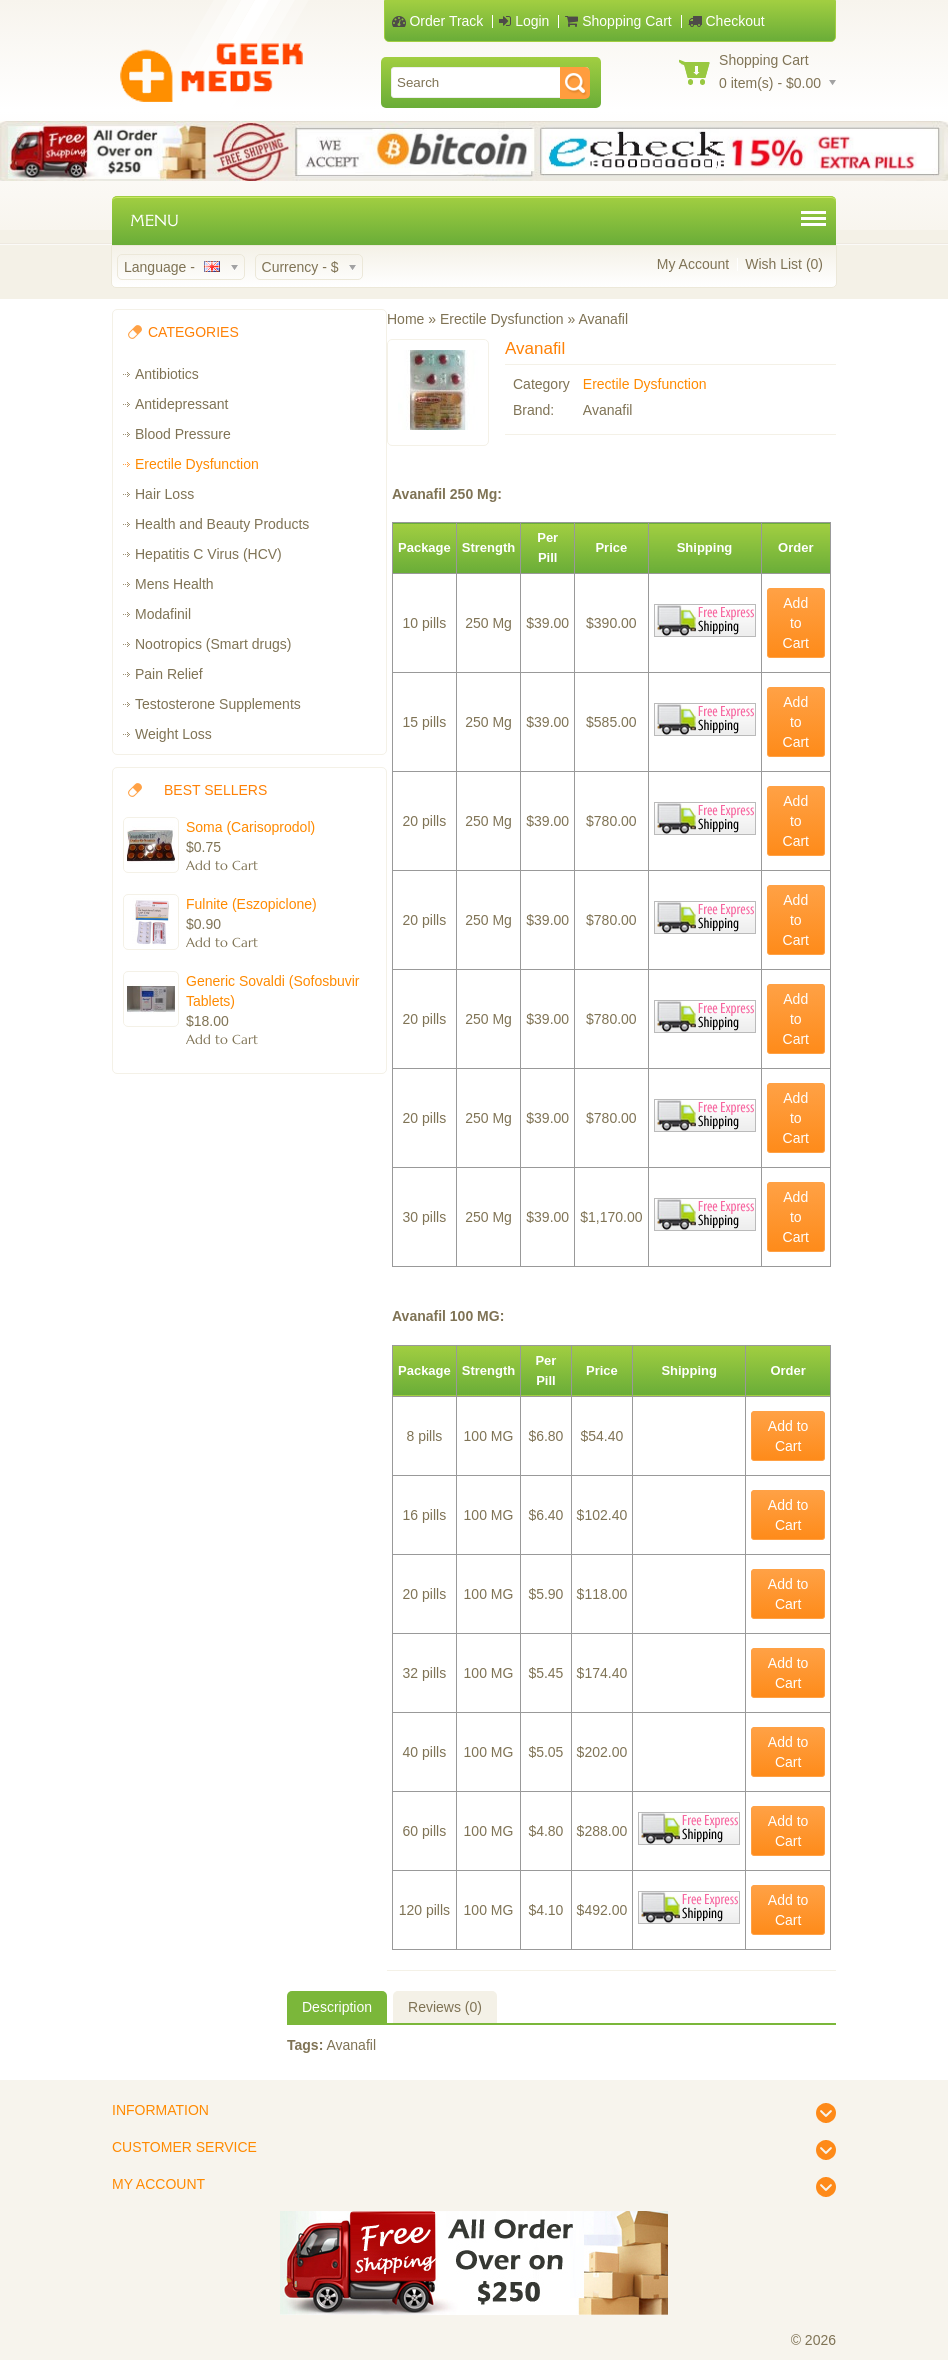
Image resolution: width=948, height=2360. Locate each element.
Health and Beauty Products (222, 524)
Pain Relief (169, 674)
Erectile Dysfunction (197, 464)
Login (524, 21)
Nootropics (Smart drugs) (213, 644)
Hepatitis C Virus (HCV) (208, 554)
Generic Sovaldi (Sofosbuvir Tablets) (273, 991)
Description (337, 2007)
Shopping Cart (618, 21)
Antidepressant (181, 404)
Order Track (438, 21)
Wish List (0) (784, 264)
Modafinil (163, 614)
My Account (693, 264)
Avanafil (351, 2045)
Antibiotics (167, 374)
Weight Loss (173, 734)
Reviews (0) (445, 2007)
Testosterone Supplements (218, 704)
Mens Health (174, 584)
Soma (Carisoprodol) (250, 827)
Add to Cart (796, 623)
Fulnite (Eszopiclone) (251, 904)
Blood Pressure (183, 434)
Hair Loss (164, 494)
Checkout (726, 21)
